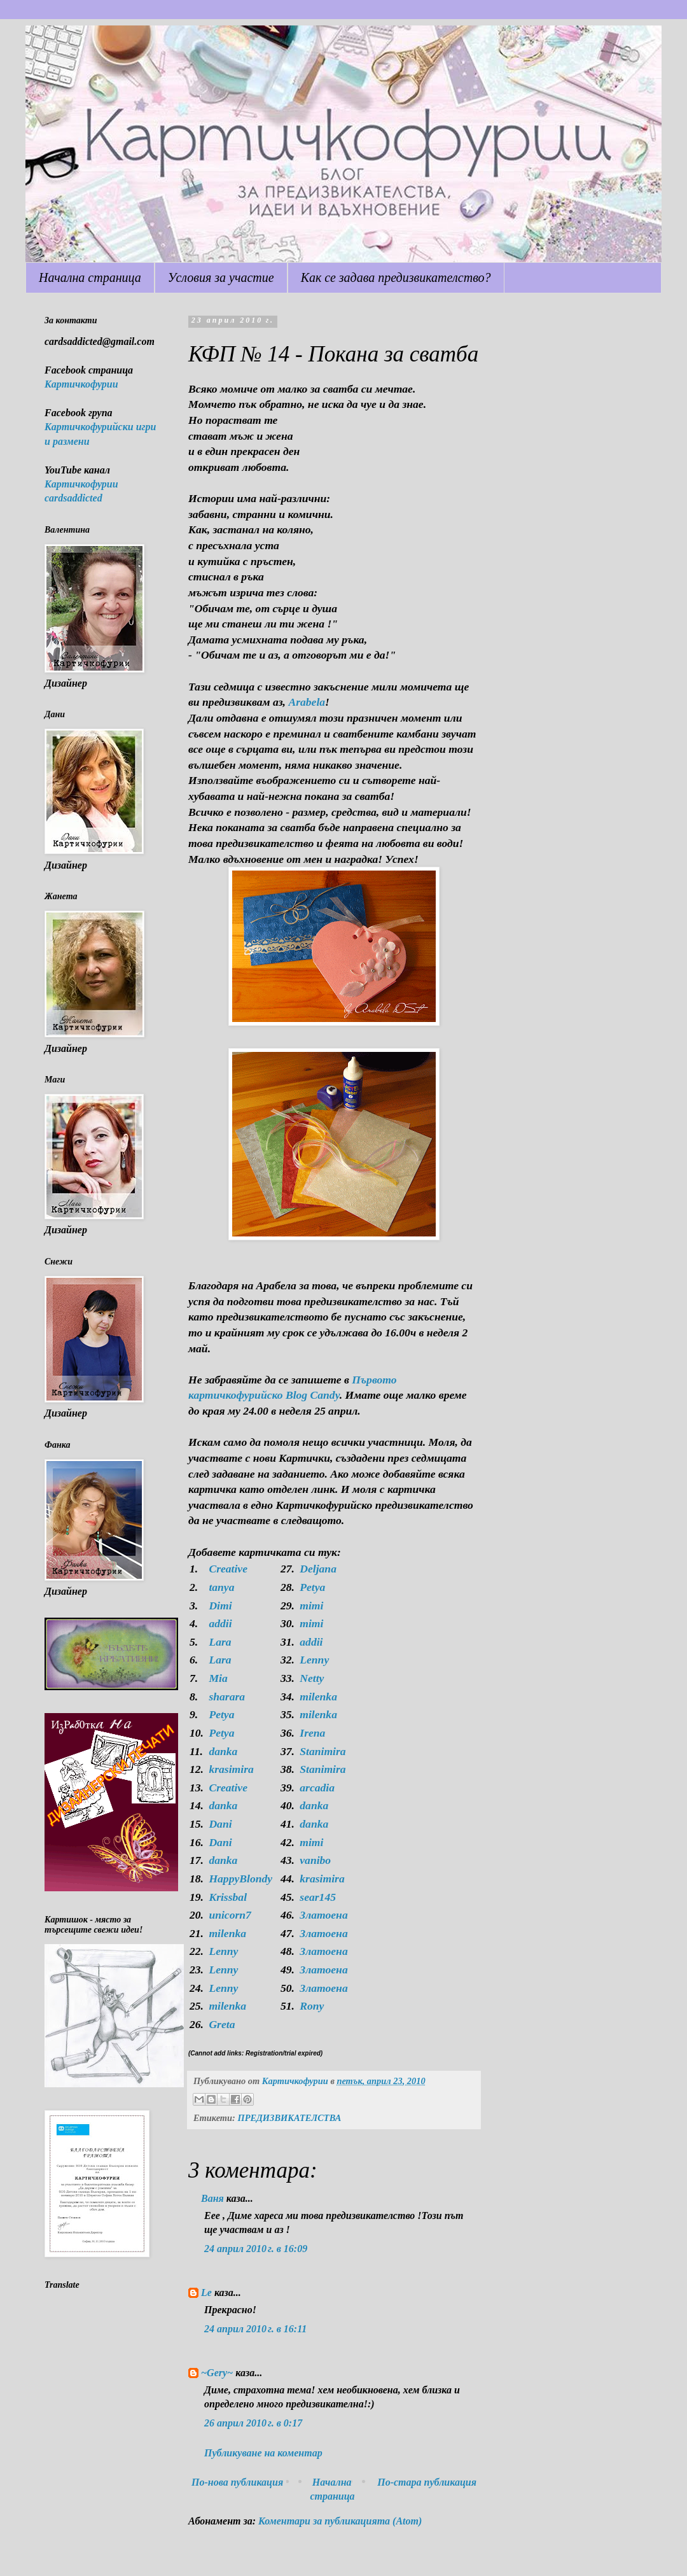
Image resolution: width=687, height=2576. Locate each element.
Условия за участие (221, 277)
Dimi (220, 1605)
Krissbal (228, 1897)
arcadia (317, 1787)
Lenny (314, 1659)
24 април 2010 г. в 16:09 (255, 2248)
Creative (228, 1568)
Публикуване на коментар (263, 2452)
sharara (227, 1696)
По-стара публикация (426, 2482)
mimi (311, 1605)
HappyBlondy (240, 1878)
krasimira (231, 1769)
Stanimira (322, 1751)
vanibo (315, 1860)
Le (206, 2292)
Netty (312, 1678)
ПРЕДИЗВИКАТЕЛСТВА (289, 2118)
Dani (220, 1823)
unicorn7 (230, 1914)
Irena (312, 1732)
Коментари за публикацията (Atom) (340, 2521)
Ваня (212, 2198)
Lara (220, 1641)
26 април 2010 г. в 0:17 (253, 2423)
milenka (318, 1696)
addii (220, 1623)
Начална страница (90, 277)
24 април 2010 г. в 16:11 (255, 2328)
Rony (312, 2005)
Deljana (318, 1568)
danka (223, 1751)
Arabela (306, 702)
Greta (222, 2024)
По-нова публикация (237, 2482)
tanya (221, 1587)
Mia (218, 1678)
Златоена (323, 1914)
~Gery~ (217, 2372)
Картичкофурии (81, 384)
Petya (312, 1587)
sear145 (318, 1897)
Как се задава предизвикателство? (396, 277)
